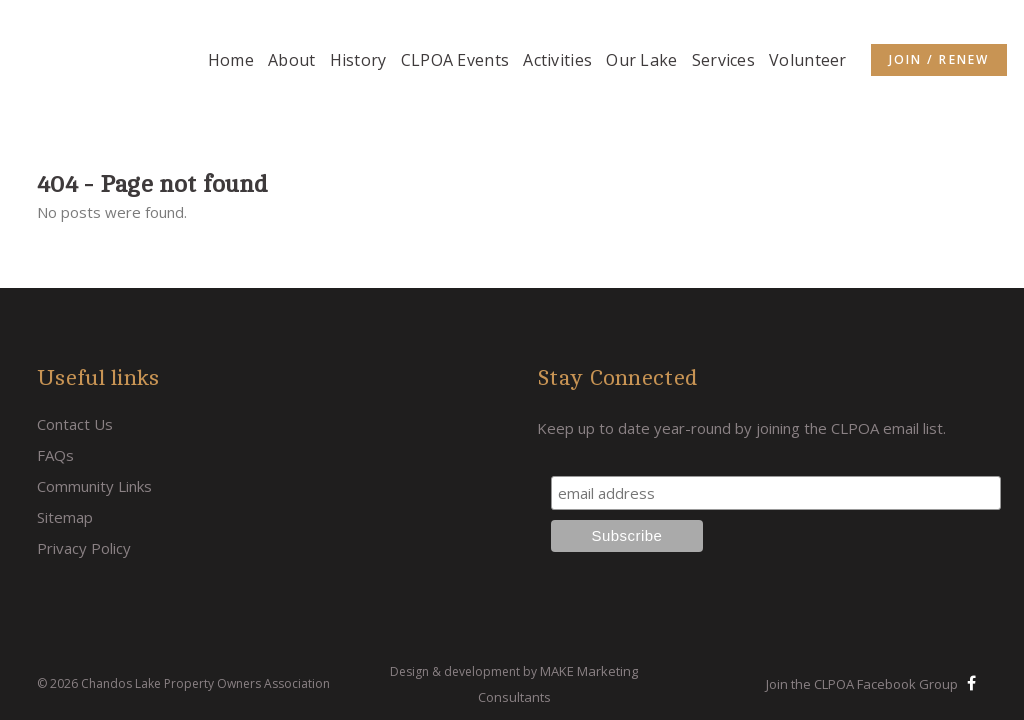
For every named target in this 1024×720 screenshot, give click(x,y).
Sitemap (65, 454)
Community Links (94, 423)
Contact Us (75, 361)
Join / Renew (939, 59)
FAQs (55, 392)
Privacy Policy (84, 485)
